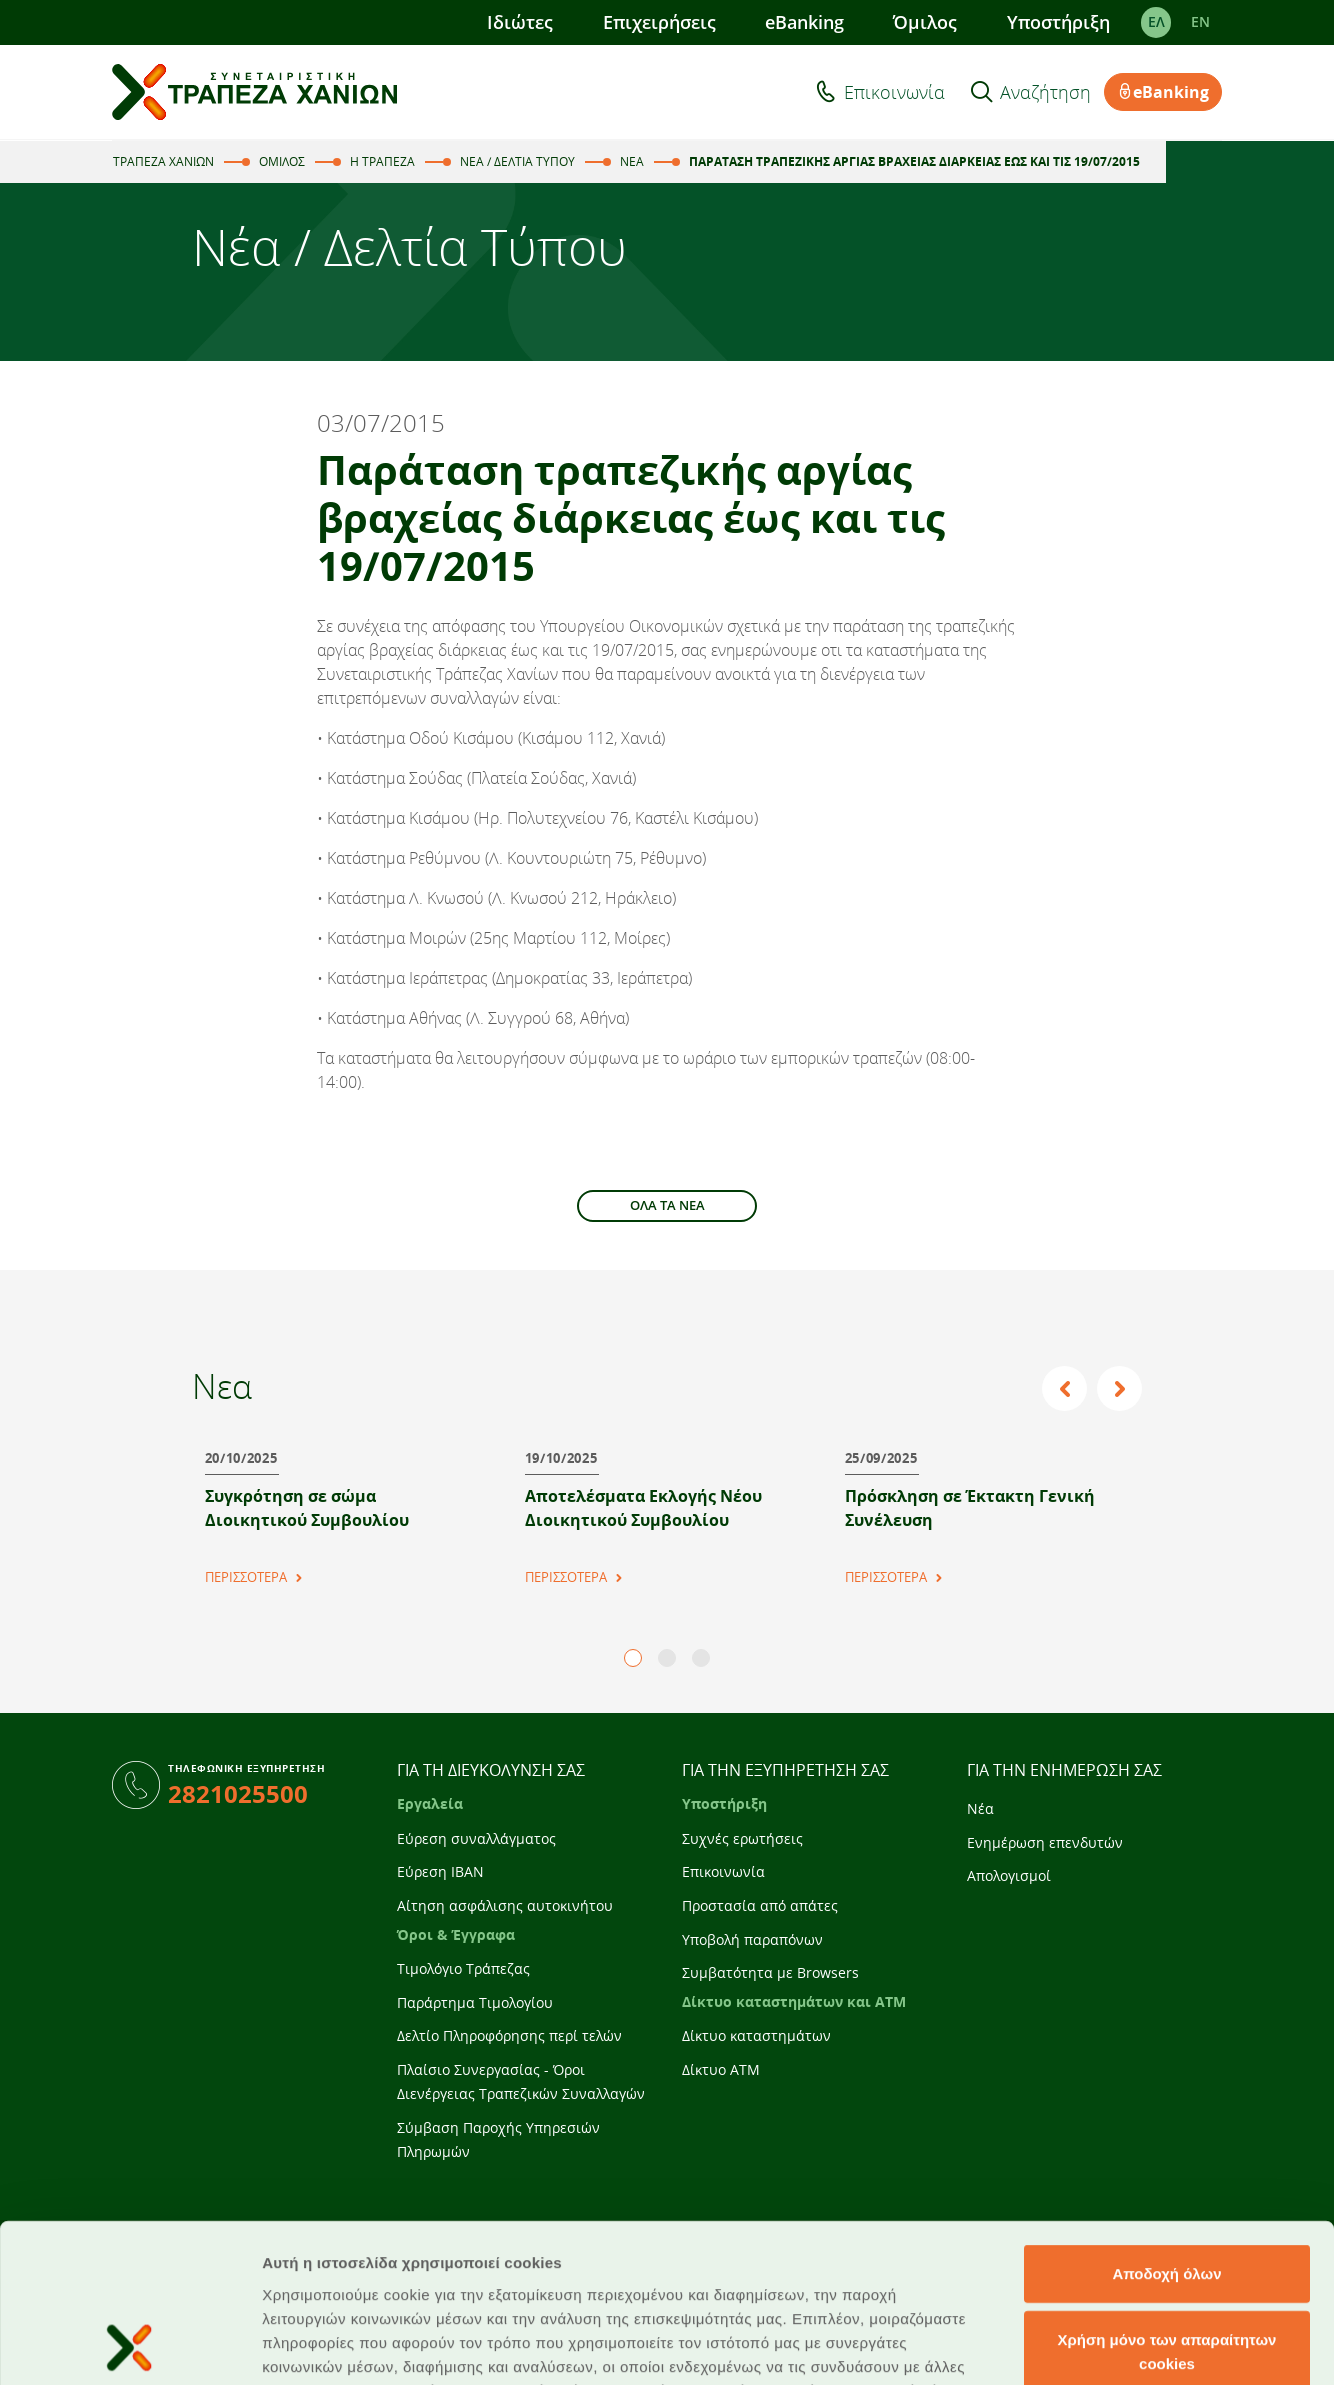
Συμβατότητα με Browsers (770, 1972)
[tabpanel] (342, 1508)
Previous (1067, 1389)
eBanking (804, 22)
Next (1120, 1389)
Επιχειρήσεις (659, 22)
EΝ (1200, 22)
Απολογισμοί (1009, 1875)
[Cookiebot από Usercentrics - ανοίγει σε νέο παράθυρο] (129, 2346)
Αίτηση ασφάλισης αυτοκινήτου (505, 1905)
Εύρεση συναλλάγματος (476, 1838)
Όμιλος (925, 22)
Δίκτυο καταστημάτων (756, 2035)
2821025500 (238, 1793)
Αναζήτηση (1045, 92)
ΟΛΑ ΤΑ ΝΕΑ (667, 1205)
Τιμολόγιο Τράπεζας (463, 1968)
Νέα (980, 1808)
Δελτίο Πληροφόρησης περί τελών (509, 2035)
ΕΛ (1156, 22)
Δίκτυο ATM (721, 2069)
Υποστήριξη (1058, 22)
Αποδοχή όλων (1166, 2124)
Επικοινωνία (894, 92)
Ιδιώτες (520, 22)
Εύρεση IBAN (440, 1871)
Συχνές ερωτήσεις (742, 1838)
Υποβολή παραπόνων (752, 1939)
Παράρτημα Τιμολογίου (475, 2002)
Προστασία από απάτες (760, 1905)
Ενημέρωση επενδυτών (1045, 1842)
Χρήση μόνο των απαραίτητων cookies (1167, 2202)
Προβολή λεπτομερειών (1188, 2345)
